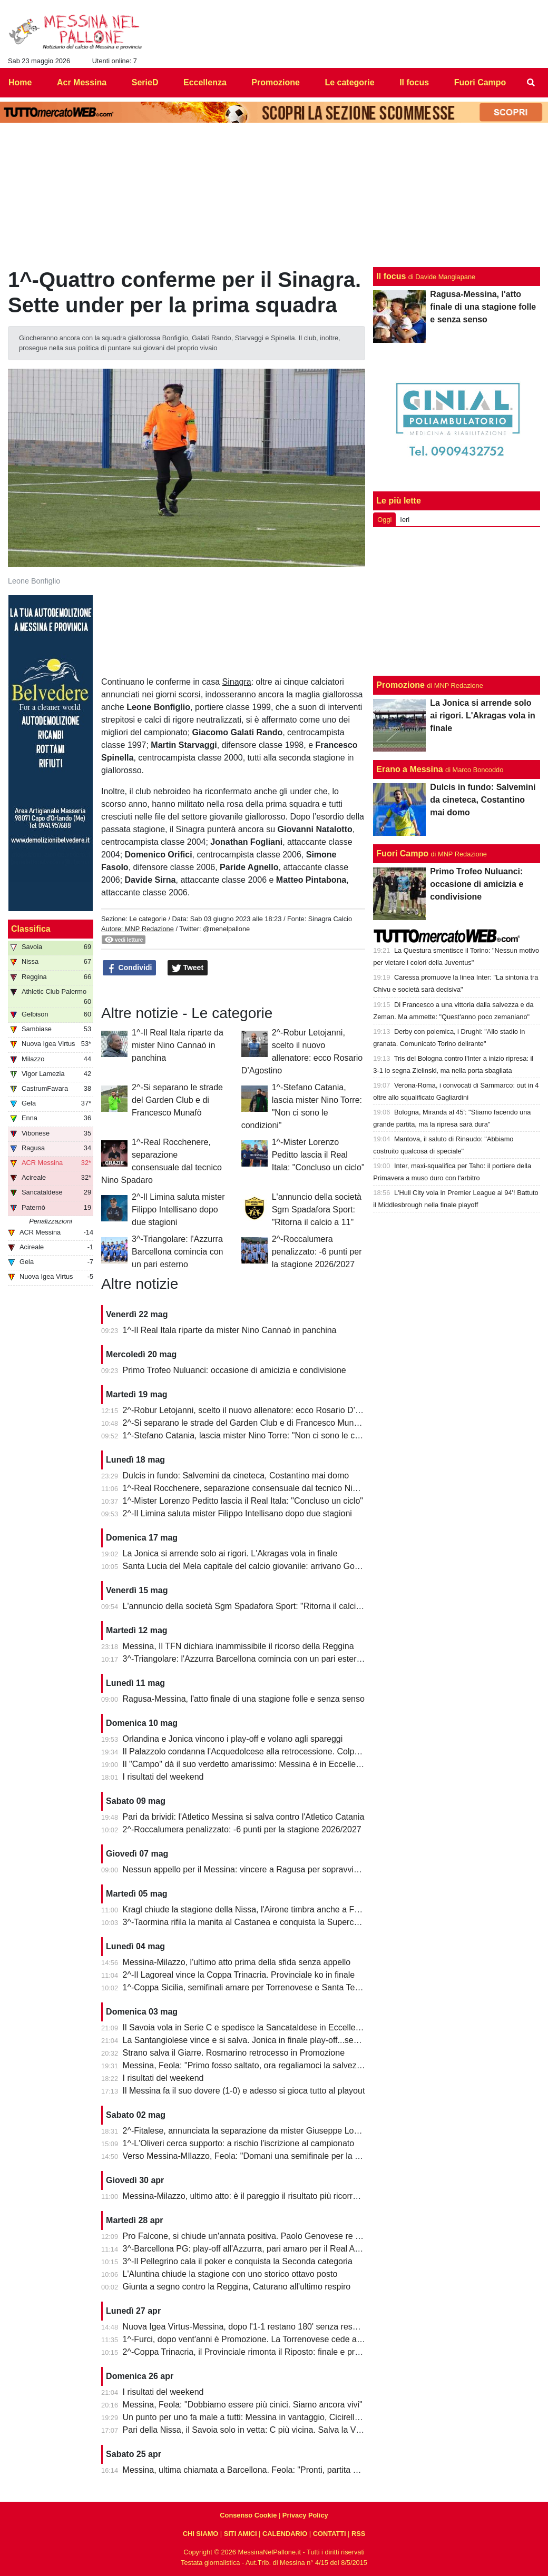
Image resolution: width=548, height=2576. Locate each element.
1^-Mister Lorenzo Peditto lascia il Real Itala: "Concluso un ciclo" (318, 1155)
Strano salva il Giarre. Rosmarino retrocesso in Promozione (234, 2052)
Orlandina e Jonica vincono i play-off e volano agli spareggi (233, 1738)
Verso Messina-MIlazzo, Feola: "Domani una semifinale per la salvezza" (256, 2155)
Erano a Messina (409, 769)
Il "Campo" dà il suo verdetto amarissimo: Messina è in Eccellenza (246, 1764)
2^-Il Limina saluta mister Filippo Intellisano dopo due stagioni (178, 1209)
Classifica (31, 928)
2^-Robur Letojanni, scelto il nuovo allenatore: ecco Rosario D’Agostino (255, 1410)
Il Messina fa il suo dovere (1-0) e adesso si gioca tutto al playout (244, 2090)
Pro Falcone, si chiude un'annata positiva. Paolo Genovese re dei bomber (260, 2236)
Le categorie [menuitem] (349, 82)
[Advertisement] (457, 601)
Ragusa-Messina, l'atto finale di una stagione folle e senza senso (244, 1698)
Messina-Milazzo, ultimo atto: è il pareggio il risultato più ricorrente (246, 2196)
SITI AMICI (240, 2534)
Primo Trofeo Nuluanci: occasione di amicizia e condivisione (234, 1370)
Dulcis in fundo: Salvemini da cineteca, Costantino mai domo (236, 1475)
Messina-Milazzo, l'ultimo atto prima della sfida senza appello (237, 1962)
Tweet (188, 968)
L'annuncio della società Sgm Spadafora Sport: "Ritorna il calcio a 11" (316, 1209)
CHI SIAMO (201, 2534)
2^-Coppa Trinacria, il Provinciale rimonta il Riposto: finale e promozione (257, 2351)
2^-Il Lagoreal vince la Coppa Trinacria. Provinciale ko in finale (239, 1974)
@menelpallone (226, 929)
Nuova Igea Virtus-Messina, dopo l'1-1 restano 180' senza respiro (245, 2326)
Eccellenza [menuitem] (205, 82)
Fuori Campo (402, 853)
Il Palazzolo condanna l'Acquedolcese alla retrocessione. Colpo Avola (252, 1751)
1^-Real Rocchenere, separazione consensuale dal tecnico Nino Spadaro (259, 1488)
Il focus (391, 276)
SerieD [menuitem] (145, 82)
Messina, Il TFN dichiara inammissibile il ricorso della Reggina (238, 1646)
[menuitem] (531, 82)
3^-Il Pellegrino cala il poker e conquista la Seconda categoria (238, 2261)
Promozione (400, 684)
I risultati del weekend (163, 1776)
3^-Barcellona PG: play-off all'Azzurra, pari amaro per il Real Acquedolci (256, 2248)
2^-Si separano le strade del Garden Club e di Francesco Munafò (177, 1100)
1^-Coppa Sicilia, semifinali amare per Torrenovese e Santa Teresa (247, 1987)
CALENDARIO (284, 2534)
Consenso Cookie (248, 2515)
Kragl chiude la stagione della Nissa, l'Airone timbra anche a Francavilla (256, 1909)
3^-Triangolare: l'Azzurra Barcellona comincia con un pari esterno (177, 1252)
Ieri (404, 520)
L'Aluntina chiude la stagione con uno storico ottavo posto (230, 2273)
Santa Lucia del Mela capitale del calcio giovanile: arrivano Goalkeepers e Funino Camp (287, 1566)
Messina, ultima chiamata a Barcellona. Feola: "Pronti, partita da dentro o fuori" (270, 2469)
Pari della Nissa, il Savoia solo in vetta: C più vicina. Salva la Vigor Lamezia (263, 2429)
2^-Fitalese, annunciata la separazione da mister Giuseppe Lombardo (253, 2130)
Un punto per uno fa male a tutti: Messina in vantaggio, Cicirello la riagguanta (266, 2417)
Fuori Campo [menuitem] (480, 82)
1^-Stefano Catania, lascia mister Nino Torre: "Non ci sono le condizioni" (257, 1435)
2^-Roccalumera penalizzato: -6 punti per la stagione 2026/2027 (317, 1252)
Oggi (384, 520)
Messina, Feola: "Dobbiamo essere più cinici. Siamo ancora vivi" (243, 2404)
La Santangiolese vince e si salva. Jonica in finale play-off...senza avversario (265, 2040)
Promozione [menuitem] (275, 82)
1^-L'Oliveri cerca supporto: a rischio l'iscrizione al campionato (239, 2143)
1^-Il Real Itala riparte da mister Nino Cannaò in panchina (177, 1045)
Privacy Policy (305, 2515)
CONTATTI (329, 2534)
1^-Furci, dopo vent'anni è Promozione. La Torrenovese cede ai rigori (251, 2339)
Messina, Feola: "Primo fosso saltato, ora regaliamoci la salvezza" (246, 2065)
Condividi (129, 968)
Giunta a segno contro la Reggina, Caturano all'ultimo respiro (237, 2286)
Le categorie (147, 919)
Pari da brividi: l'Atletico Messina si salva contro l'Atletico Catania (244, 1816)
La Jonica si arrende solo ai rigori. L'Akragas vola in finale (230, 1553)
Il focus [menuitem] (414, 82)
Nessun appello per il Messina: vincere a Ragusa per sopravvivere (246, 1869)
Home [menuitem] (20, 82)
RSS (358, 2534)
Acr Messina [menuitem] (81, 82)
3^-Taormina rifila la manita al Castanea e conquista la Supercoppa (248, 1922)
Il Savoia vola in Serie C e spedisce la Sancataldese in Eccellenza (246, 2027)
